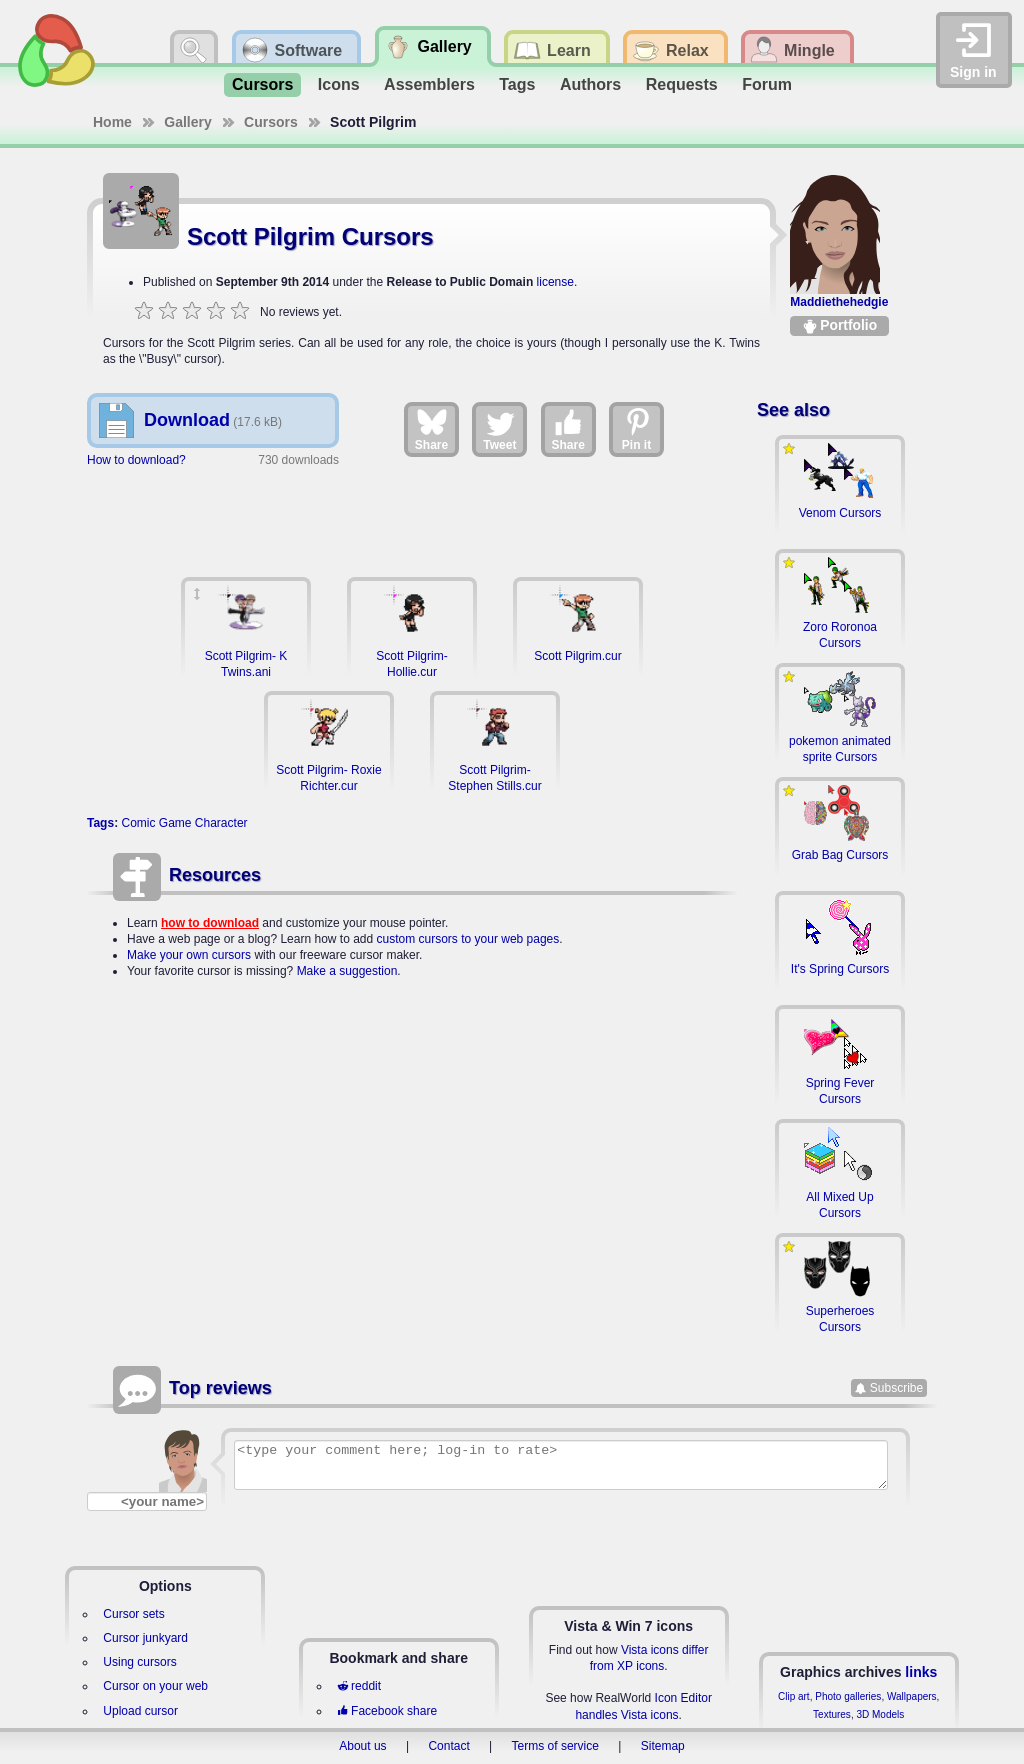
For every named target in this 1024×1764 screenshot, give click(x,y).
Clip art (794, 1696)
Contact (448, 1746)
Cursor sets (133, 1614)
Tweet (499, 429)
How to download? (136, 460)
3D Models (880, 1714)
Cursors (262, 84)
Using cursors (139, 1662)
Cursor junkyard (145, 1638)
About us (362, 1746)
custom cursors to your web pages (468, 939)
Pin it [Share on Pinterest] (637, 429)
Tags (517, 84)
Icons (339, 84)
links (921, 1672)
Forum (767, 84)
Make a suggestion (347, 971)
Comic (138, 823)
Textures (832, 1714)
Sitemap (663, 1746)
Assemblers (429, 84)
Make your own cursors (189, 955)
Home (112, 122)
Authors (590, 84)
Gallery (187, 122)
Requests (682, 84)
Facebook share (387, 1711)
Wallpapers (912, 1696)
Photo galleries (848, 1696)
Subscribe (896, 1388)
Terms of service (555, 1746)
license (555, 282)
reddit (359, 1686)
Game (175, 823)
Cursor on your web (155, 1686)
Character (221, 823)
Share (431, 429)
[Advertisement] (412, 513)
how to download (210, 923)
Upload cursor (140, 1711)
